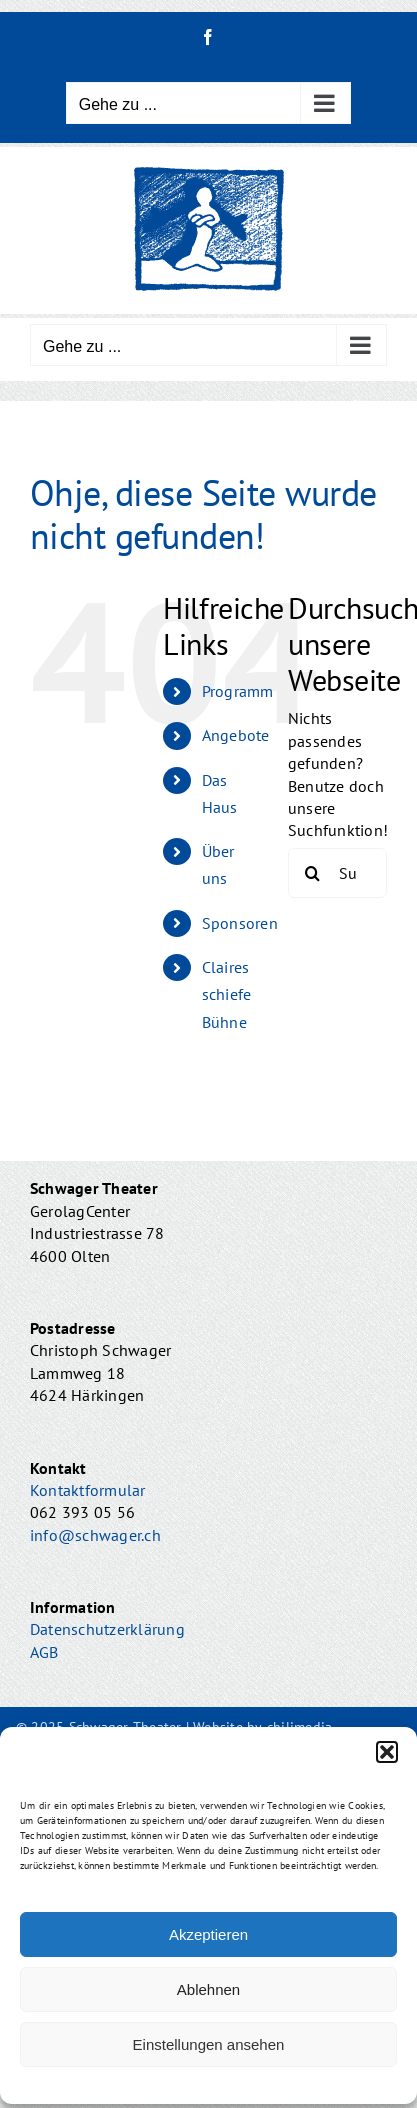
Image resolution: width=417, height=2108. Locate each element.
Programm (238, 691)
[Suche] (313, 873)
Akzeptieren (208, 1934)
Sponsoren (240, 923)
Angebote (236, 735)
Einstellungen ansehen (209, 2044)
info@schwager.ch (95, 1535)
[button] (387, 1752)
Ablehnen (208, 1989)
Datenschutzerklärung (107, 1629)
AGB (44, 1652)
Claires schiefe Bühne (227, 994)
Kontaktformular (88, 1490)
